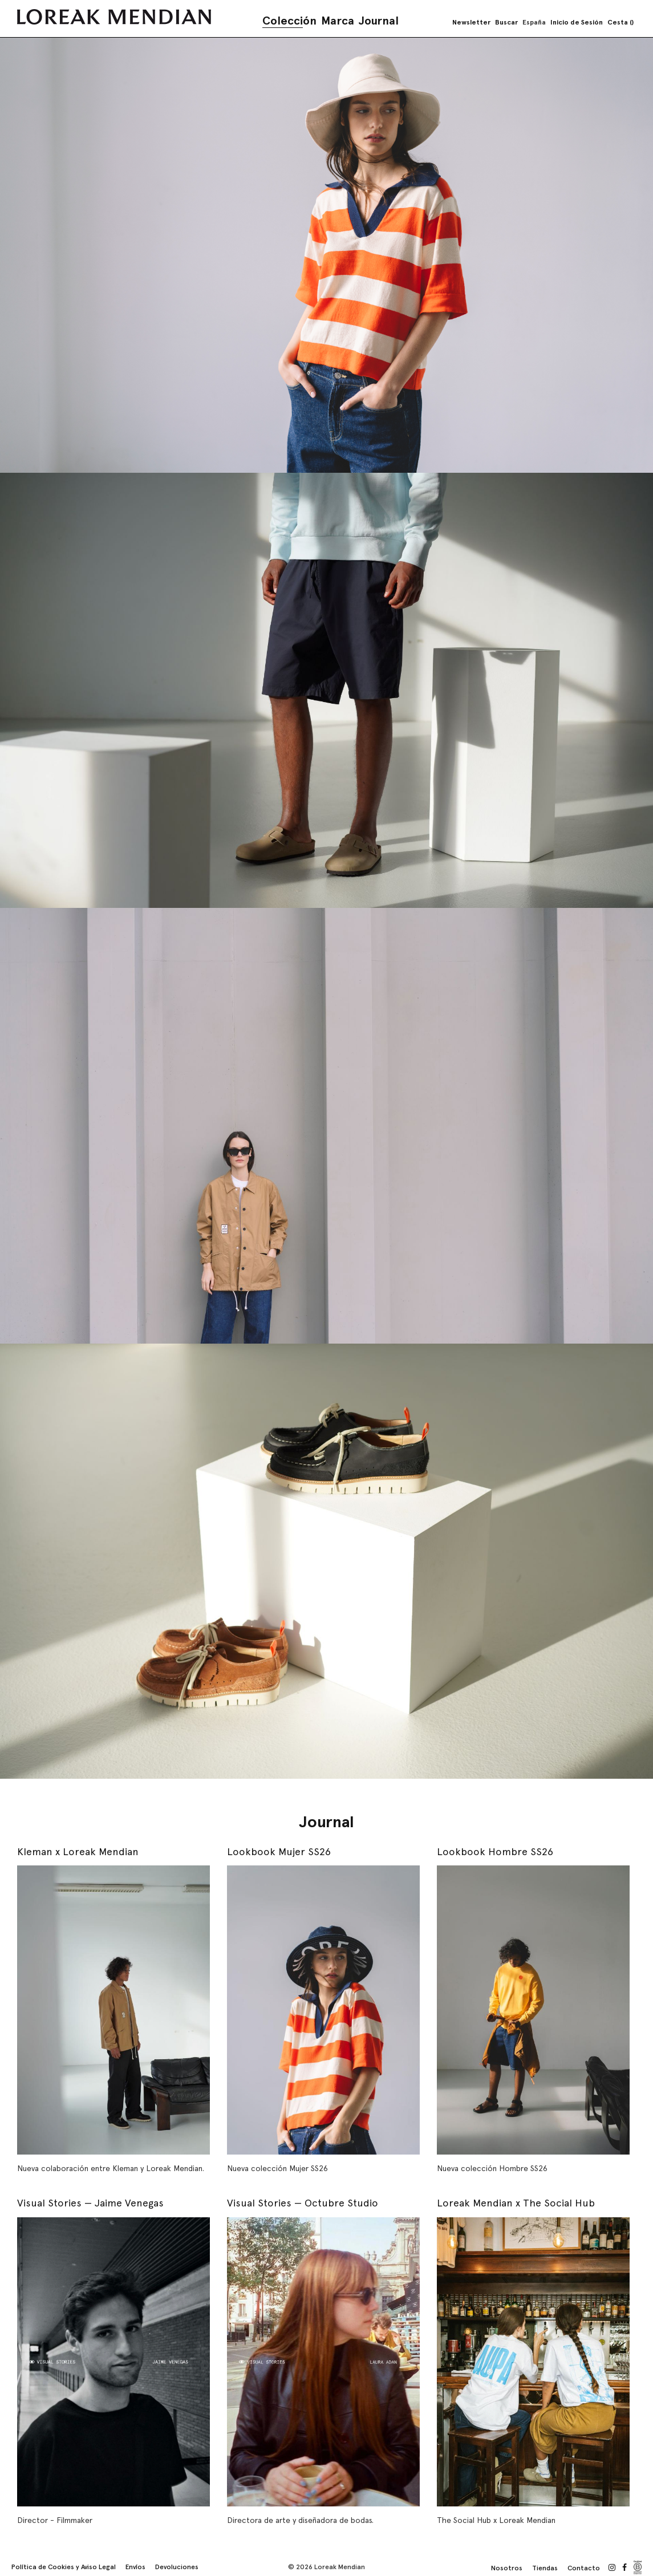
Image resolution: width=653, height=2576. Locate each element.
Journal (379, 20)
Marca (337, 20)
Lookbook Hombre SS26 (495, 1851)
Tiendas (545, 2568)
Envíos (135, 2567)
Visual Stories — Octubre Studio (302, 2203)
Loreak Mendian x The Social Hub (516, 2203)
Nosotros (506, 2568)
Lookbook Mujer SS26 (279, 1851)
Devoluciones (176, 2567)
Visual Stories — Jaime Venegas (90, 2203)
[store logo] (114, 17)
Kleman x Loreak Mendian (78, 1851)
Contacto (583, 2568)
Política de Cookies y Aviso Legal (63, 2567)
